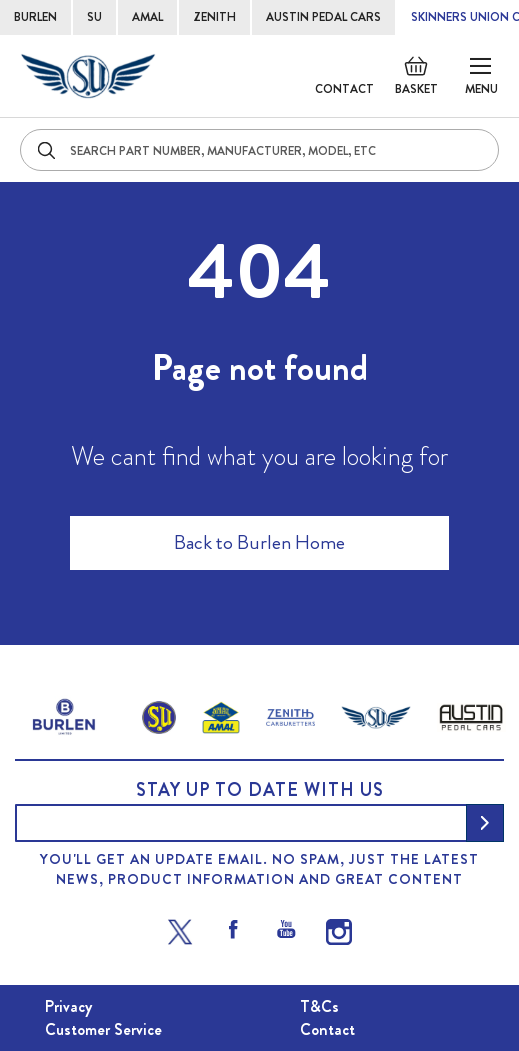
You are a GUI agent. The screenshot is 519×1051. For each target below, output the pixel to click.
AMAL (147, 17)
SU (94, 17)
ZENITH (214, 17)
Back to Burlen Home (259, 542)
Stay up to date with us (260, 790)
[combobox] (259, 150)
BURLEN (35, 17)
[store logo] (88, 76)
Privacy (68, 1006)
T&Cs (319, 1006)
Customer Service (103, 1029)
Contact (344, 89)
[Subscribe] (485, 823)
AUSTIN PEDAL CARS (323, 17)
